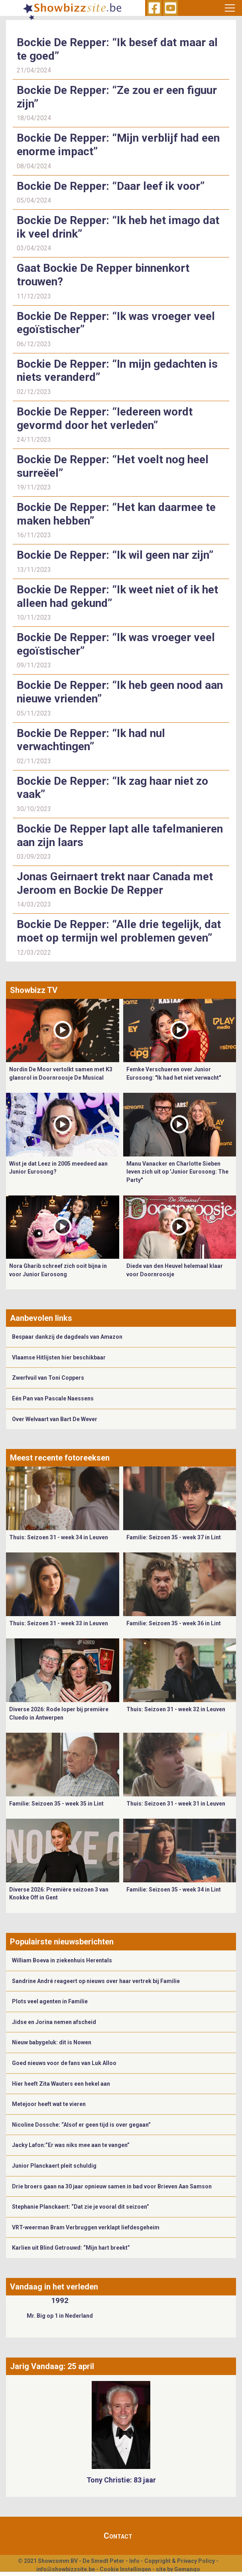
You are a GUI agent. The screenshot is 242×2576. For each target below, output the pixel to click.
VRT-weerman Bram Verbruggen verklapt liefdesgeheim (85, 2227)
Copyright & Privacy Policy (179, 2561)
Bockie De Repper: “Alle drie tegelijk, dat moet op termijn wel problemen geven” (119, 931)
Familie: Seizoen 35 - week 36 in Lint (173, 1623)
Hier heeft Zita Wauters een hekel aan (61, 2084)
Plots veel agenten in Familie (50, 2001)
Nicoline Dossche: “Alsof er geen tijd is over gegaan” (81, 2125)
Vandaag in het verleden (54, 2286)
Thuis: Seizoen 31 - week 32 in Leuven (175, 1709)
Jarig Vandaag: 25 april (52, 2366)
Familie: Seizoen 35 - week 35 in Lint (56, 1803)
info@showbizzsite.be (65, 2569)
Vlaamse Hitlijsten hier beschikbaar (59, 1357)
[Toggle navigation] (230, 8)
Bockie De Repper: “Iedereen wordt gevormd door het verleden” (105, 418)
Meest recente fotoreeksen (60, 1458)
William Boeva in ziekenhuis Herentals (62, 1960)
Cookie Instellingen (125, 2569)
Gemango (187, 2569)
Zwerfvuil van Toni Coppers (48, 1378)
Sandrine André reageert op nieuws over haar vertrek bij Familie (96, 1981)
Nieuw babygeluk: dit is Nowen (51, 2042)
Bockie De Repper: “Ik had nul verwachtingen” (91, 740)
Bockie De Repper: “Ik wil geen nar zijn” (115, 555)
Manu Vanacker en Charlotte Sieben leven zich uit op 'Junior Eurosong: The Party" (177, 1171)
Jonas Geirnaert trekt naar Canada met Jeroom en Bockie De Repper (115, 883)
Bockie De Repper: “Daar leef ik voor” (111, 186)
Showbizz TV (33, 990)
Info (134, 2561)
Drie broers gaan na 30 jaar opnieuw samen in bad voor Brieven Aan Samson (112, 2186)
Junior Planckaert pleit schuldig (54, 2166)
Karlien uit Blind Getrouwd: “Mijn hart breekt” (71, 2247)
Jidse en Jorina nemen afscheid (54, 2022)
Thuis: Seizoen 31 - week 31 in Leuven (175, 1803)
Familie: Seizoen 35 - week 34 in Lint (173, 1889)
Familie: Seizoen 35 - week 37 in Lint (173, 1537)
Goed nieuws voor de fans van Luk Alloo (64, 2063)
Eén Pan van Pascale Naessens (53, 1398)
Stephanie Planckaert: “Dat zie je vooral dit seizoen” (80, 2207)
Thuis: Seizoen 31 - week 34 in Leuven (58, 1537)
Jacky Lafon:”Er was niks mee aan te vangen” (71, 2145)
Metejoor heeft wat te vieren (49, 2104)
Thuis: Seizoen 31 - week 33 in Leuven (58, 1623)
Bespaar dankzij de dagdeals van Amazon (67, 1337)
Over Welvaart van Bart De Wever (54, 1419)
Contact (118, 2536)
